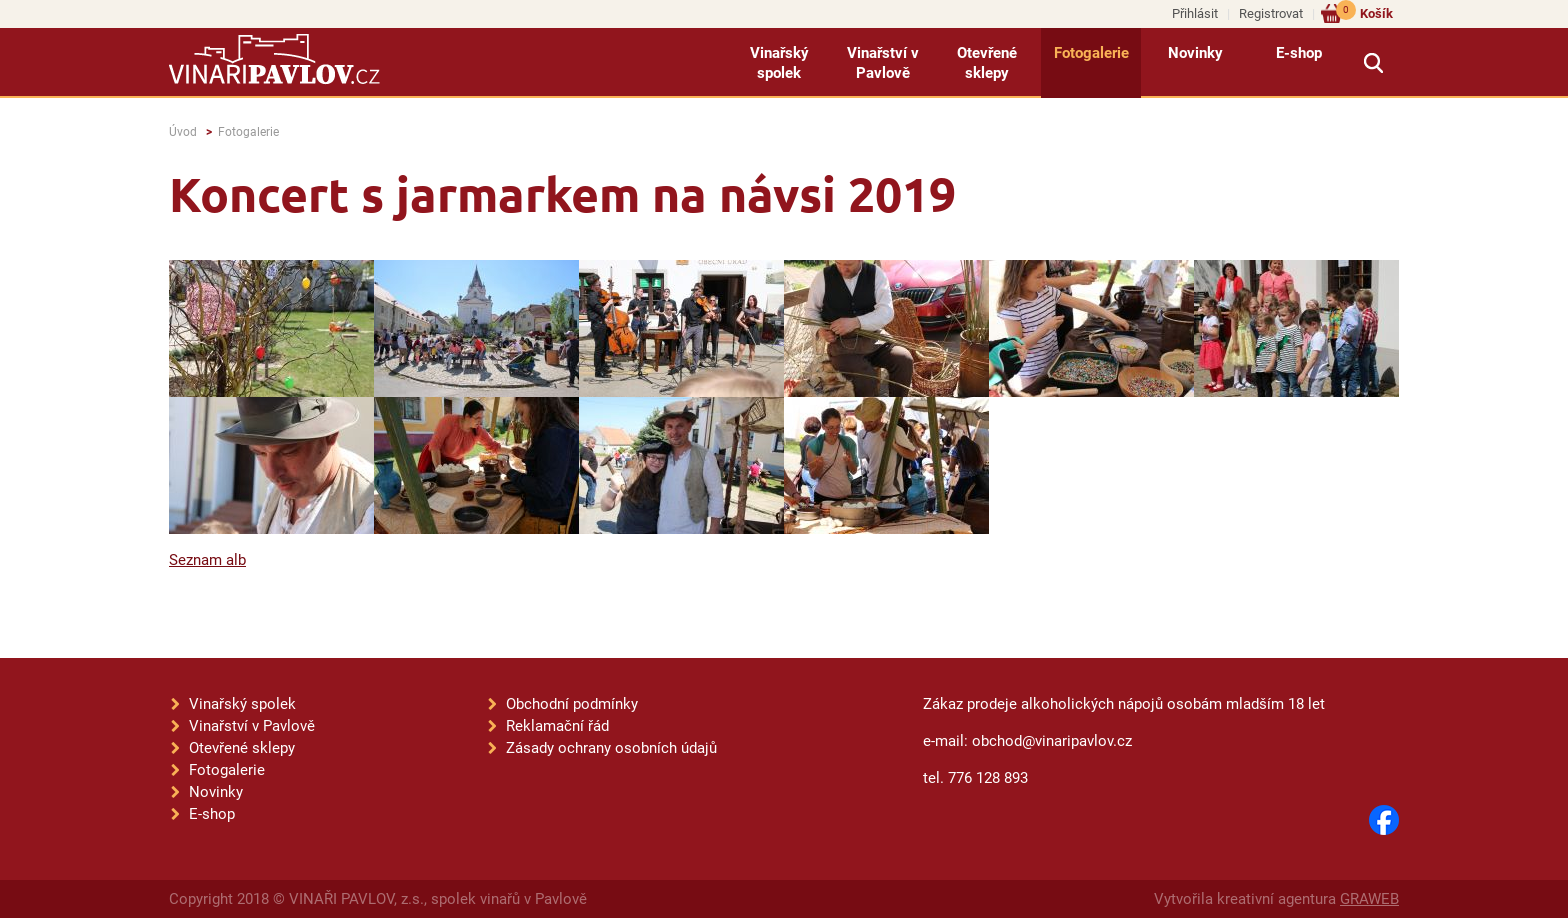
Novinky (1195, 53)
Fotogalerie (1091, 53)
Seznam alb (207, 560)
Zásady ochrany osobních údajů (611, 748)
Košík (1364, 12)
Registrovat (1271, 13)
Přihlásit (1195, 13)
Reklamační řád (557, 726)
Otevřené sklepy (987, 63)
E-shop (1299, 53)
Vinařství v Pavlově (883, 63)
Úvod (183, 132)
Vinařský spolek (779, 63)
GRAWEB (1369, 899)
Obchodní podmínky (572, 704)
